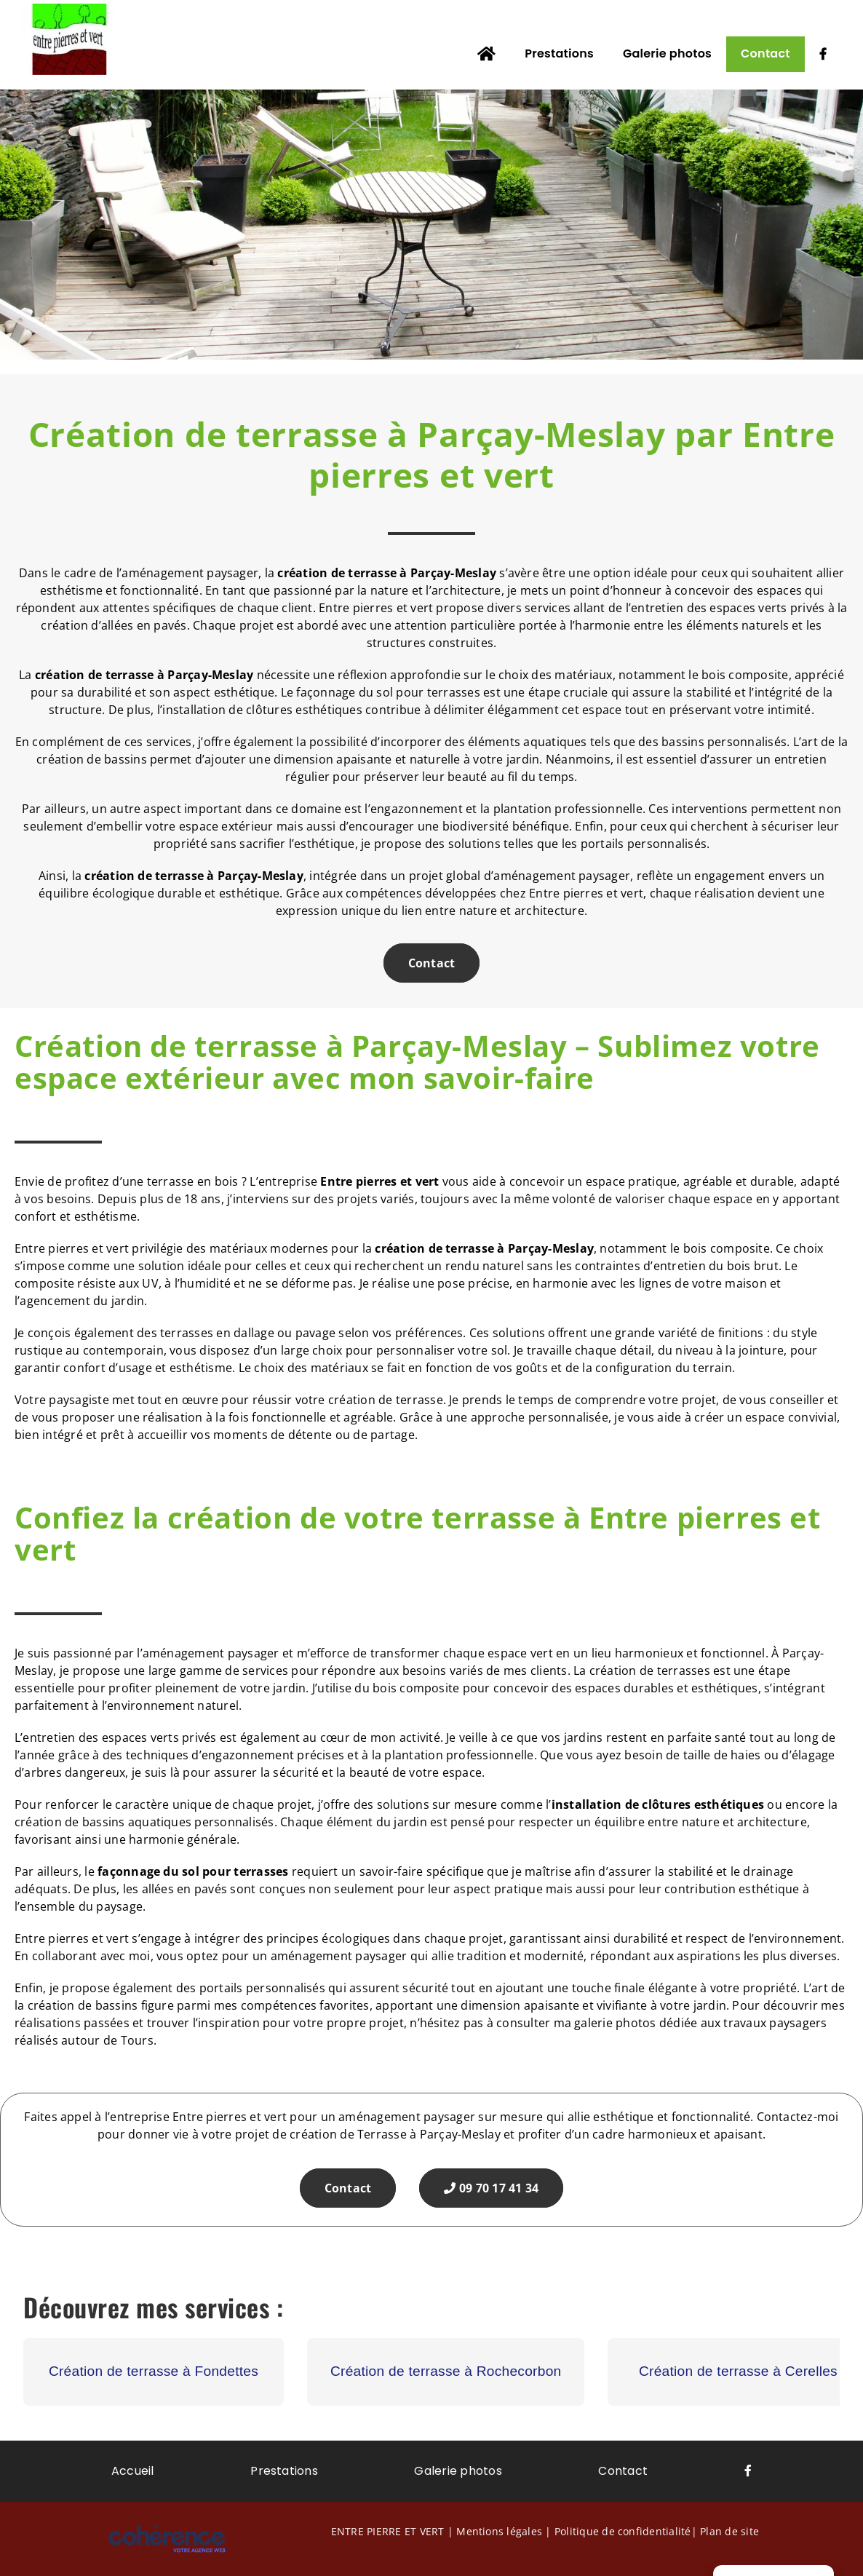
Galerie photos (457, 2470)
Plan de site (729, 2531)
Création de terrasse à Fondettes (153, 2371)
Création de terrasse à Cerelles (738, 2371)
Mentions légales (499, 2531)
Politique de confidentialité (622, 2531)
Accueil (132, 2470)
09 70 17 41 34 (491, 2188)
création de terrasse (94, 675)
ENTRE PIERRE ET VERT (388, 2531)
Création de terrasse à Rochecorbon (445, 2371)
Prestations (284, 2470)
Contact (432, 963)
